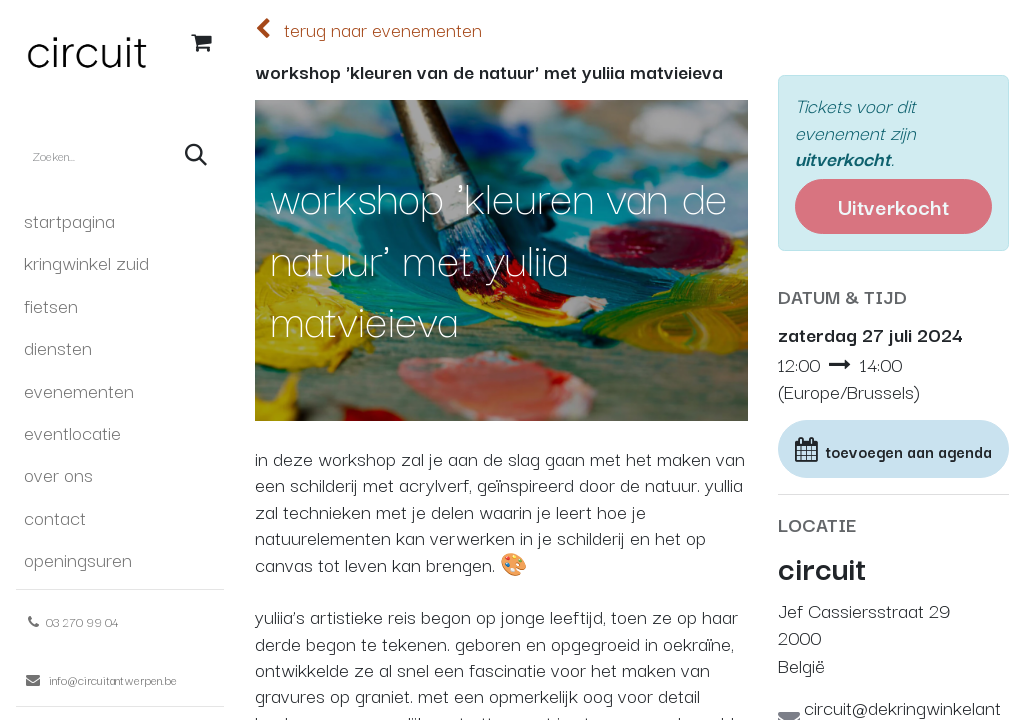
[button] (893, 449)
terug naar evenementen (368, 29)
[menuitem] (120, 220)
